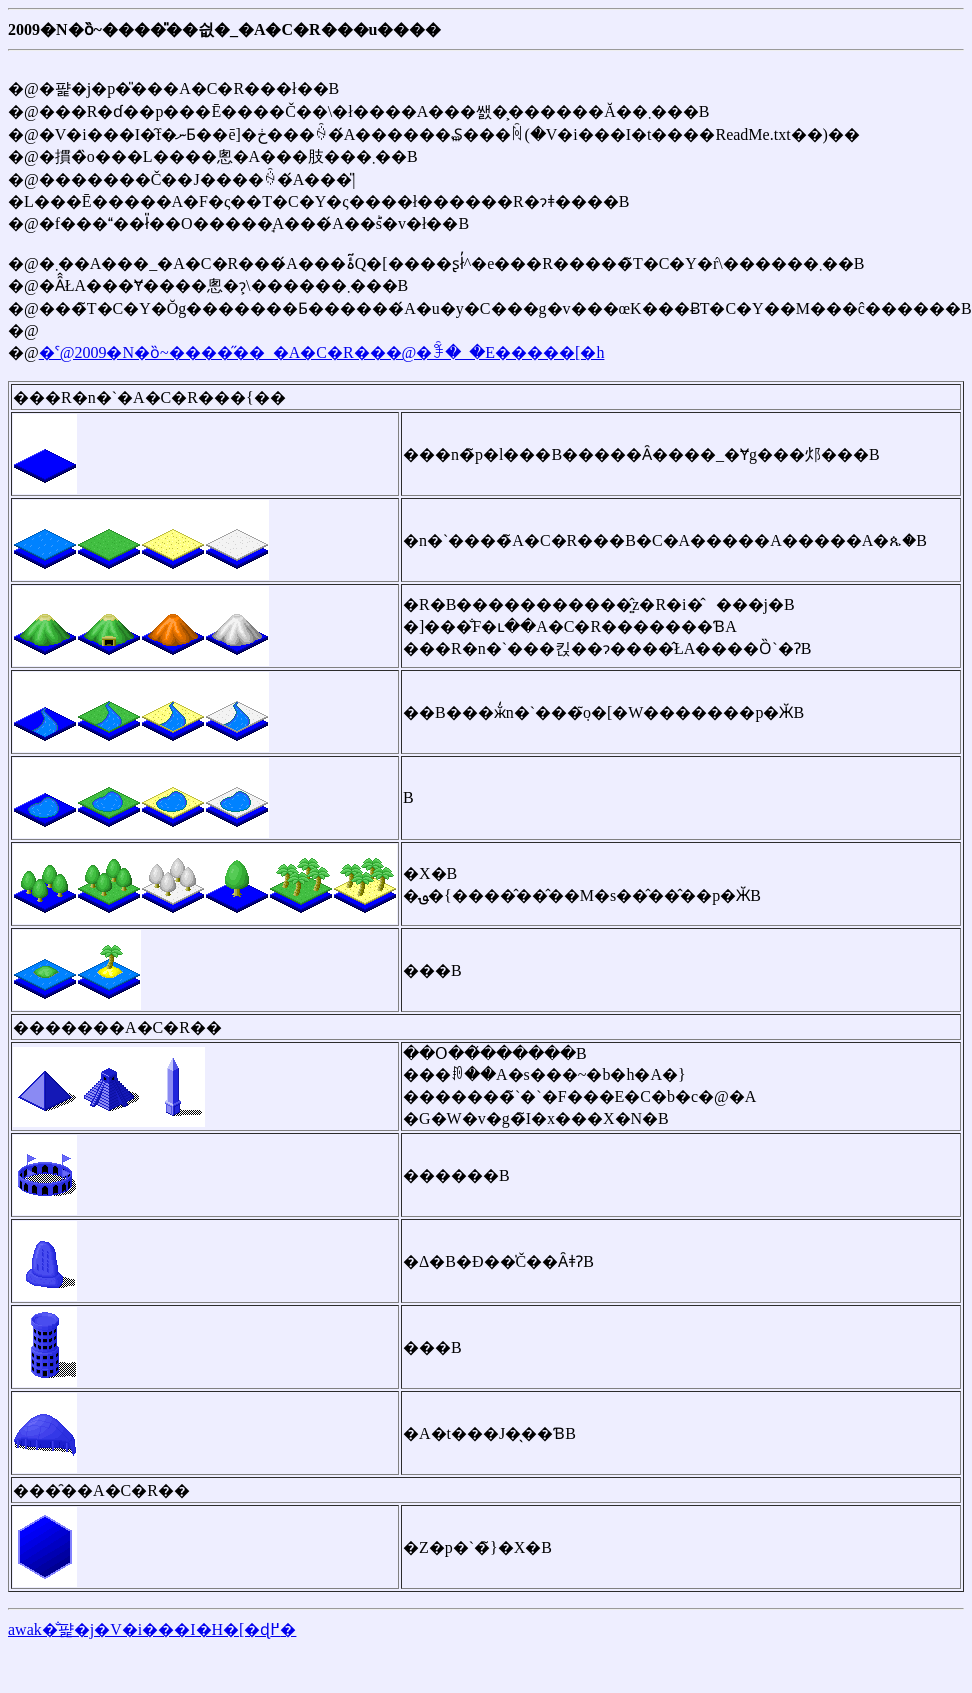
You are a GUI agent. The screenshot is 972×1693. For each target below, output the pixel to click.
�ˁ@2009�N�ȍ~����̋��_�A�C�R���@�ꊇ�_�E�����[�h (322, 352)
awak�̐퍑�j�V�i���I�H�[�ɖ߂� (152, 1629)
